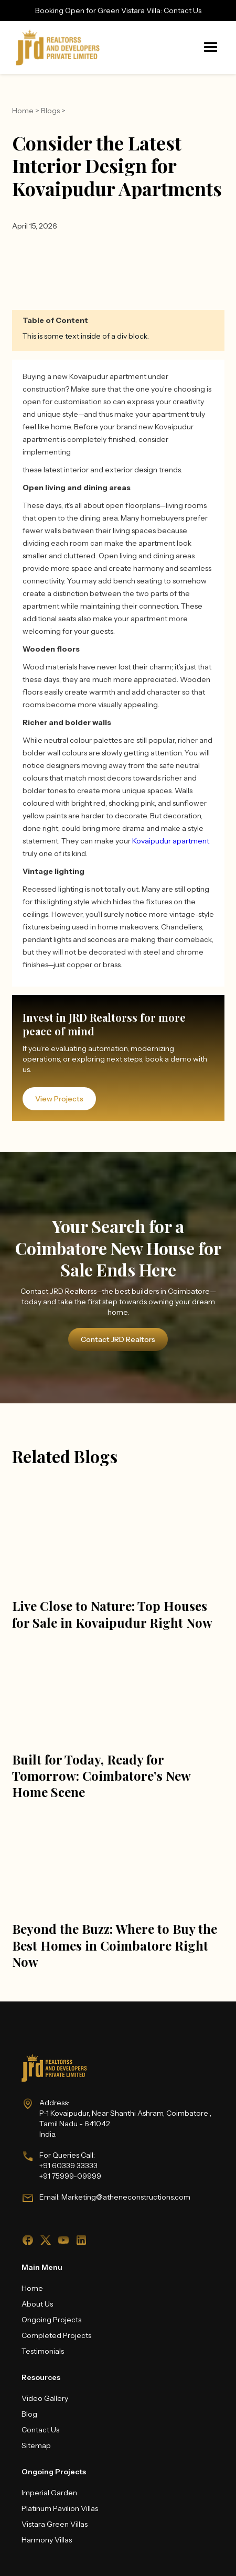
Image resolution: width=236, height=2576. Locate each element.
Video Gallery (45, 2398)
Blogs (50, 110)
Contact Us (40, 2429)
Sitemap (36, 2445)
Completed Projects (56, 2335)
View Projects (59, 1098)
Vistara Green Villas (55, 2524)
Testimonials (43, 2351)
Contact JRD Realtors (118, 1339)
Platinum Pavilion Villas (60, 2508)
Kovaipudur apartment (170, 841)
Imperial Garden (49, 2492)
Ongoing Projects (51, 2319)
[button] (211, 47)
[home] (55, 47)
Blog (29, 2414)
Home (23, 110)
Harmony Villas (47, 2540)
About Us (37, 2304)
